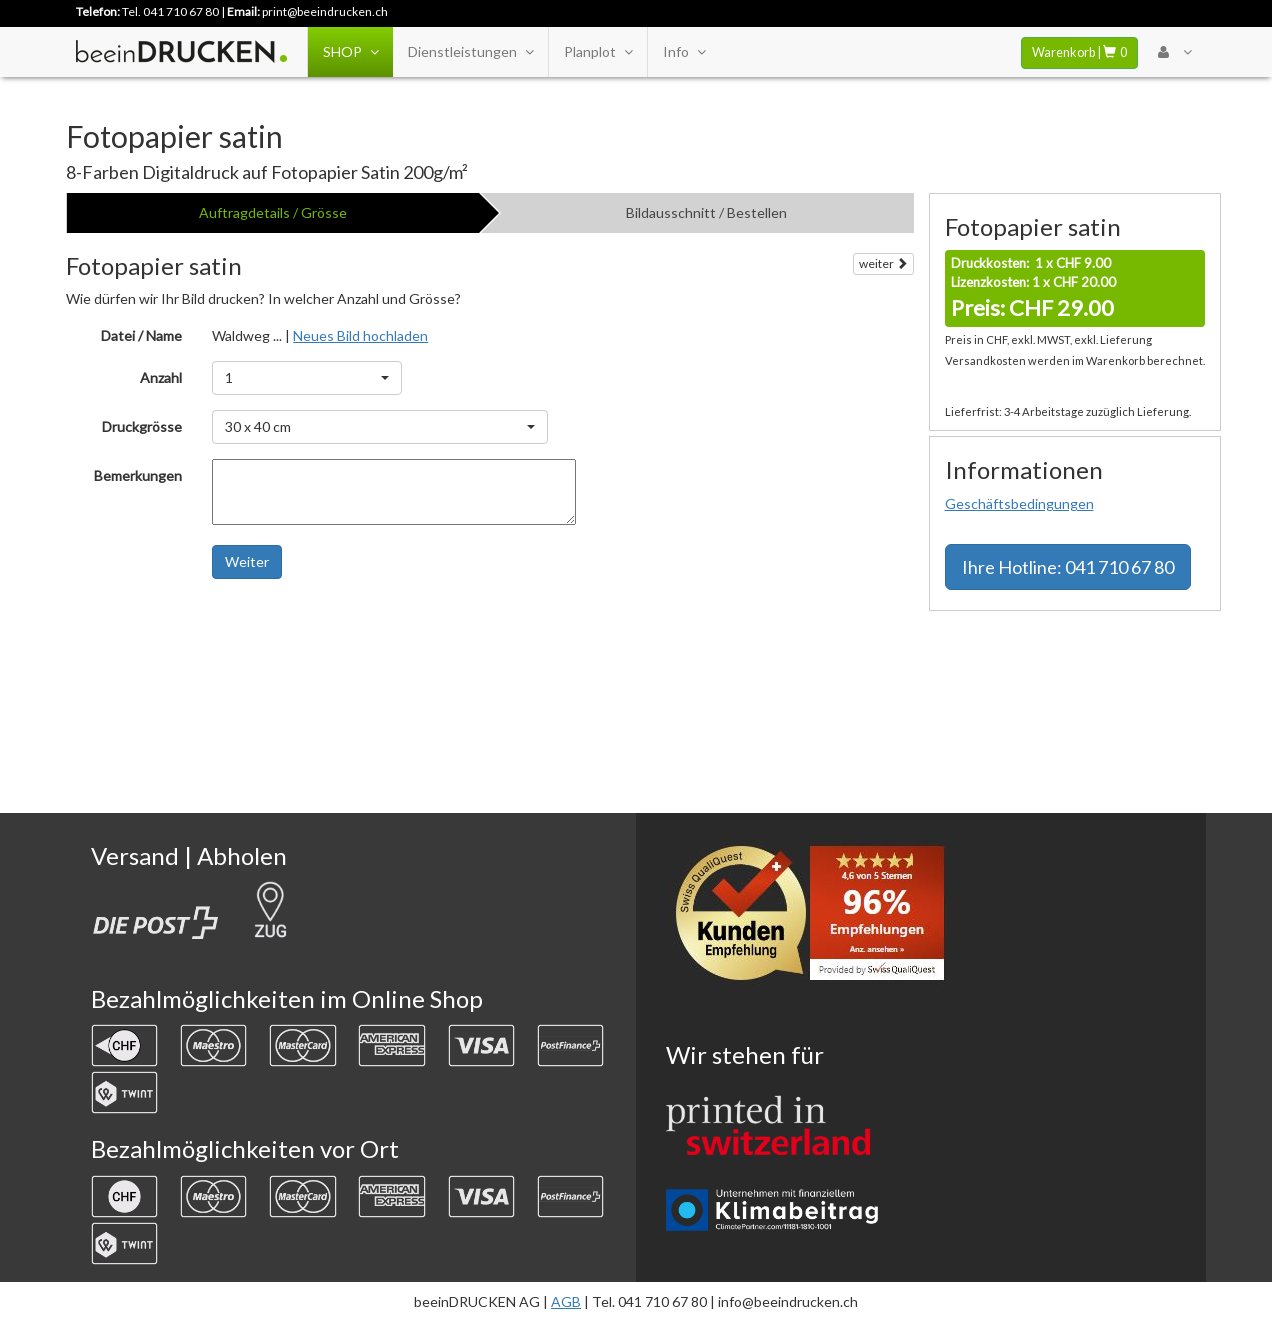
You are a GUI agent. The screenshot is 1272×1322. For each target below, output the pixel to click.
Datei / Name (141, 335)
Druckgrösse (142, 426)
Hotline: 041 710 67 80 (1068, 567)
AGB (566, 1301)
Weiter (247, 561)
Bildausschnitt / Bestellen (706, 212)
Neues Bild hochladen (360, 335)
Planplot (598, 52)
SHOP (350, 52)
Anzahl (161, 377)
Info (684, 52)
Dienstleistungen (470, 52)
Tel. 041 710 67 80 (170, 11)
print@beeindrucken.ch (325, 11)
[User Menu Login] (1174, 52)
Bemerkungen (138, 475)
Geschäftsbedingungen (1019, 503)
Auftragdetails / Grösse (273, 212)
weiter (883, 263)
